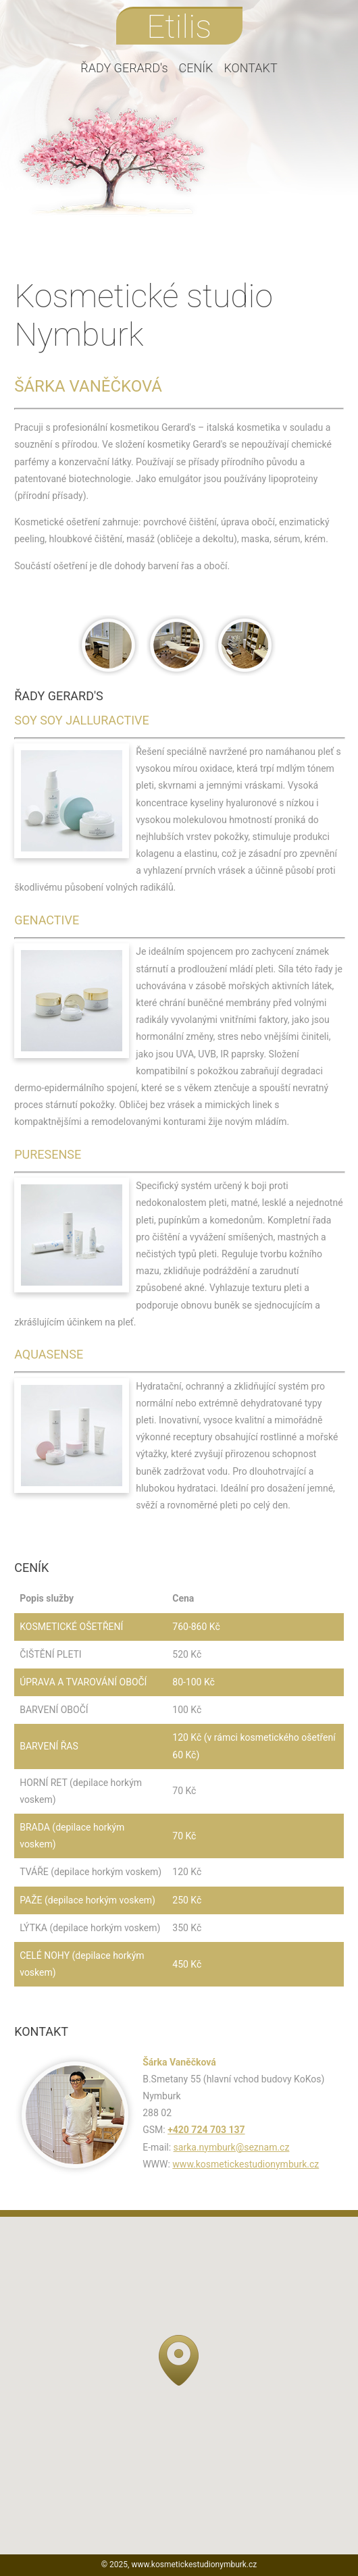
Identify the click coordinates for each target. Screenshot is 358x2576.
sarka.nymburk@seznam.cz (232, 2147)
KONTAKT (250, 68)
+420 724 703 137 (206, 2129)
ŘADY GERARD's (124, 68)
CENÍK (196, 68)
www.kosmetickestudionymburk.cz (245, 2164)
